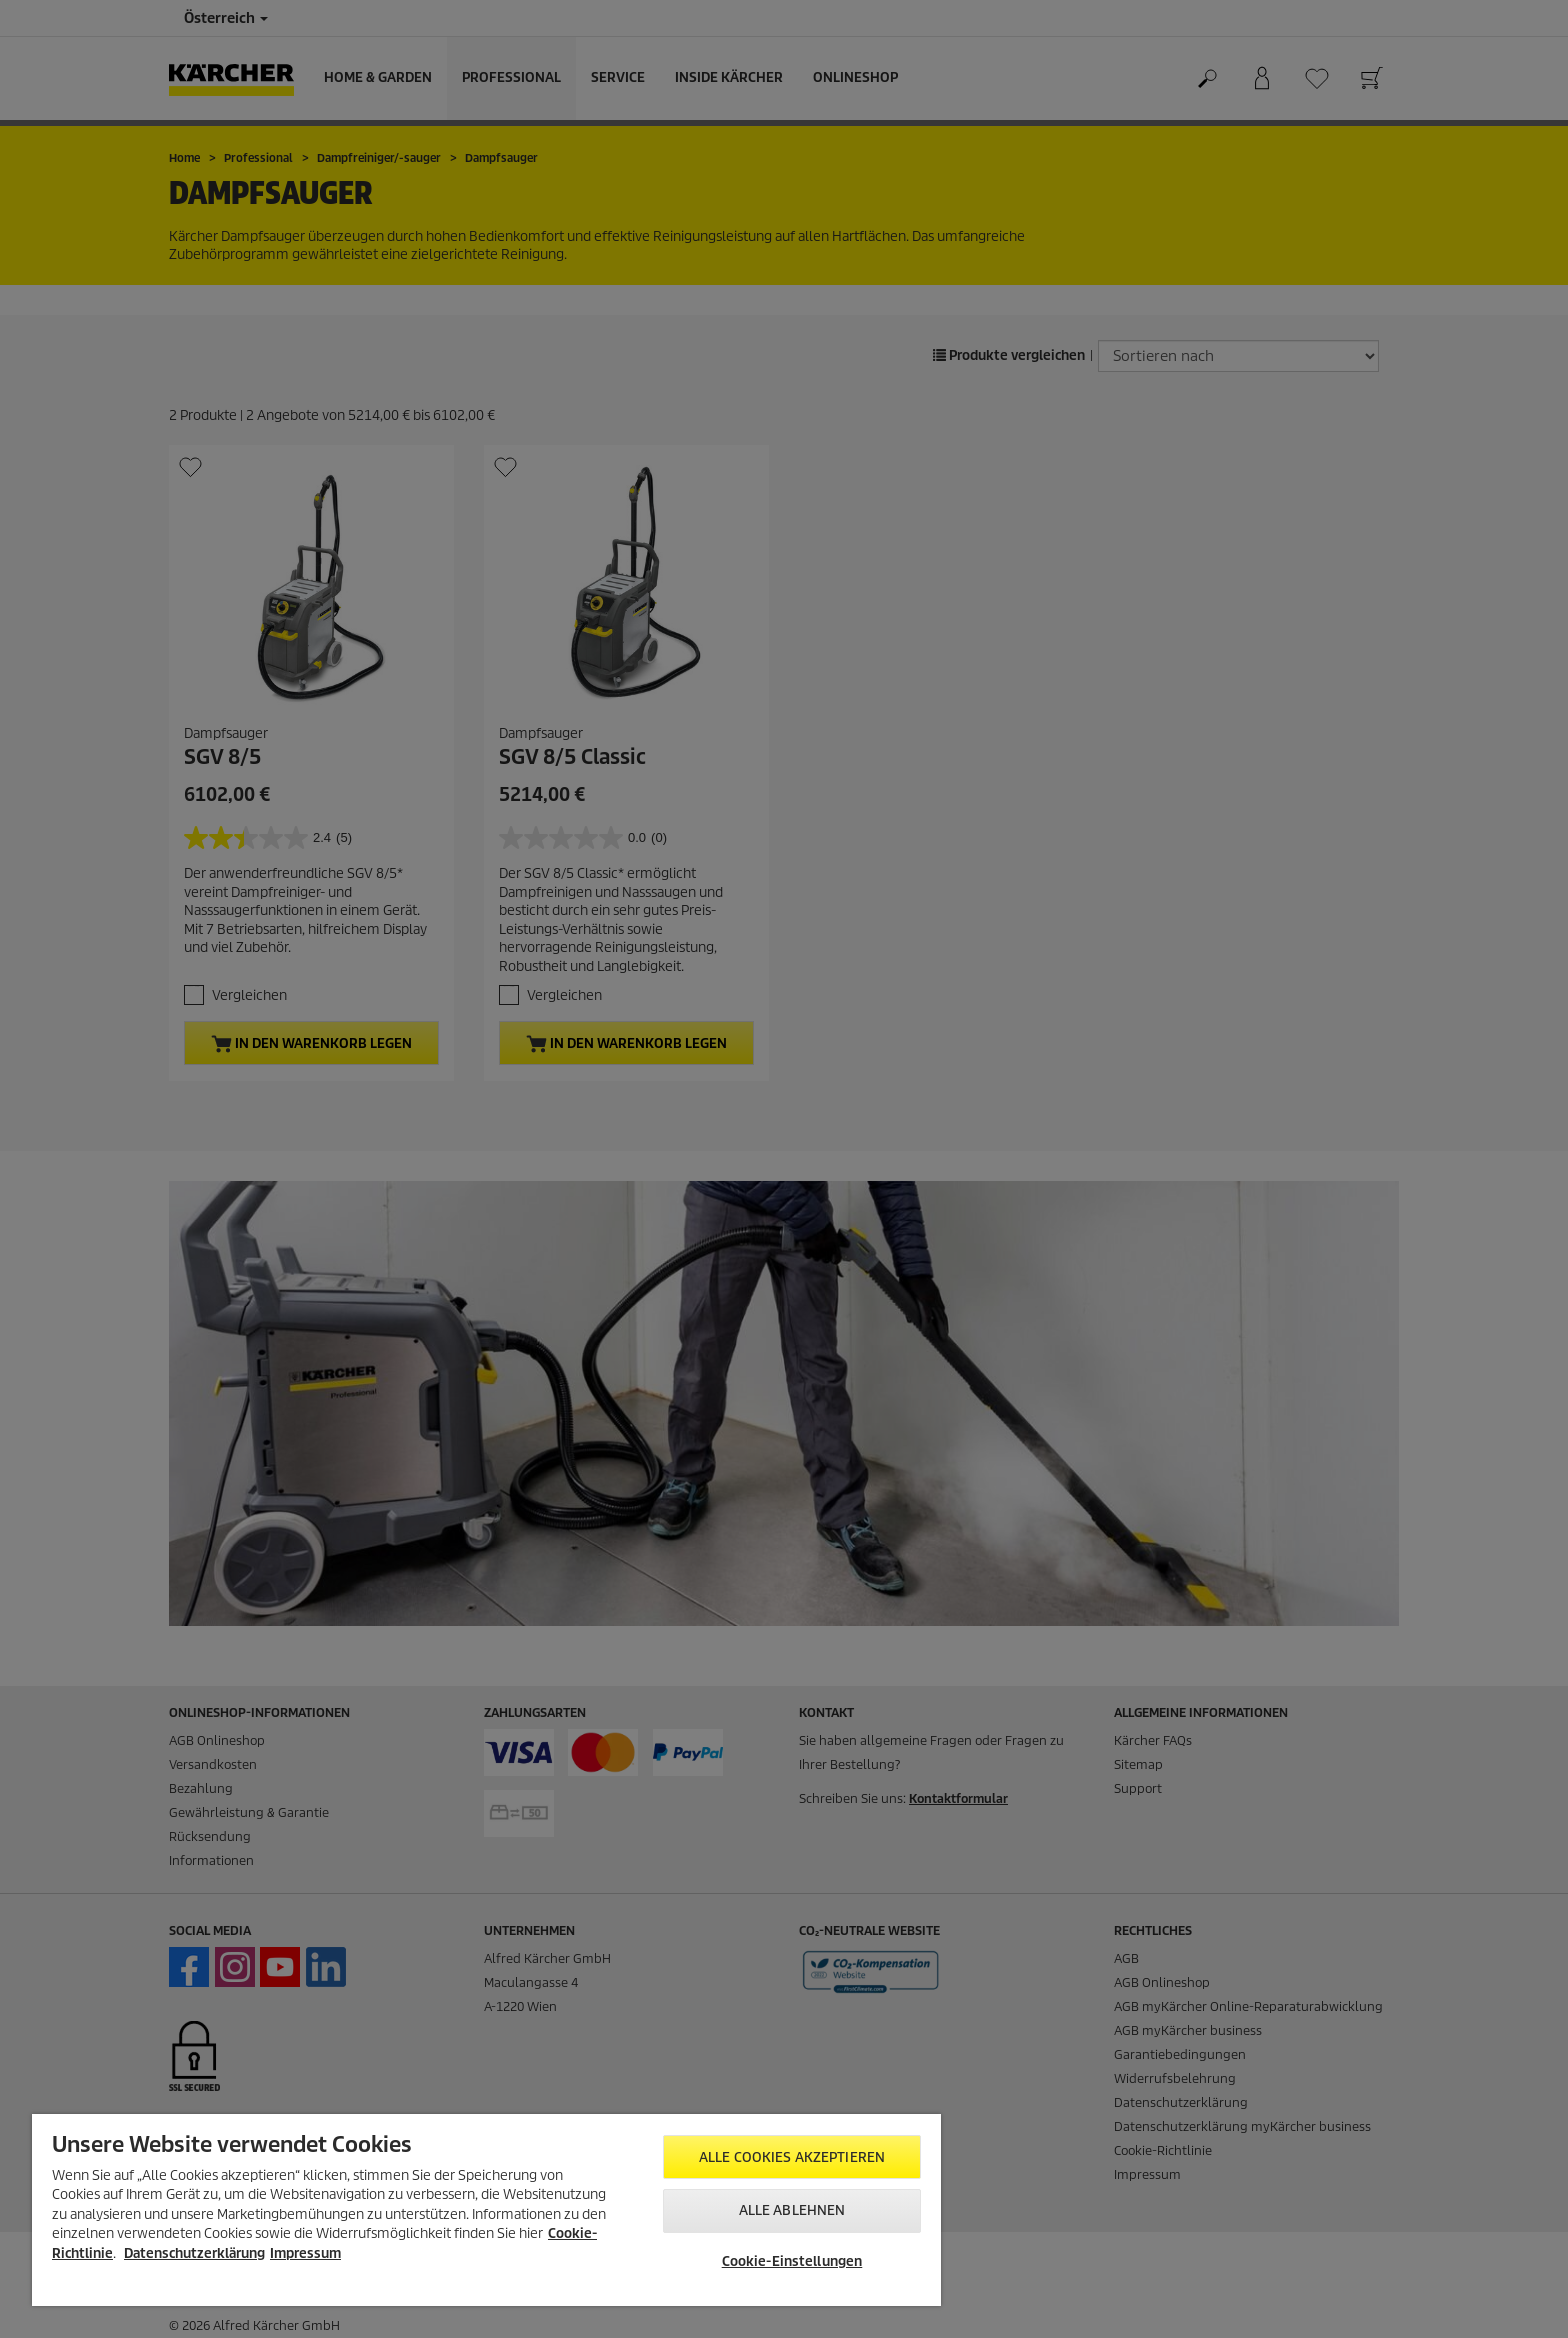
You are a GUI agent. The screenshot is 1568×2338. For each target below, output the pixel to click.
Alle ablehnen (792, 2210)
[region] (486, 2210)
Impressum (305, 2253)
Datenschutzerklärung (194, 2253)
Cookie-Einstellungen (792, 2261)
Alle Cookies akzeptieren (792, 2157)
